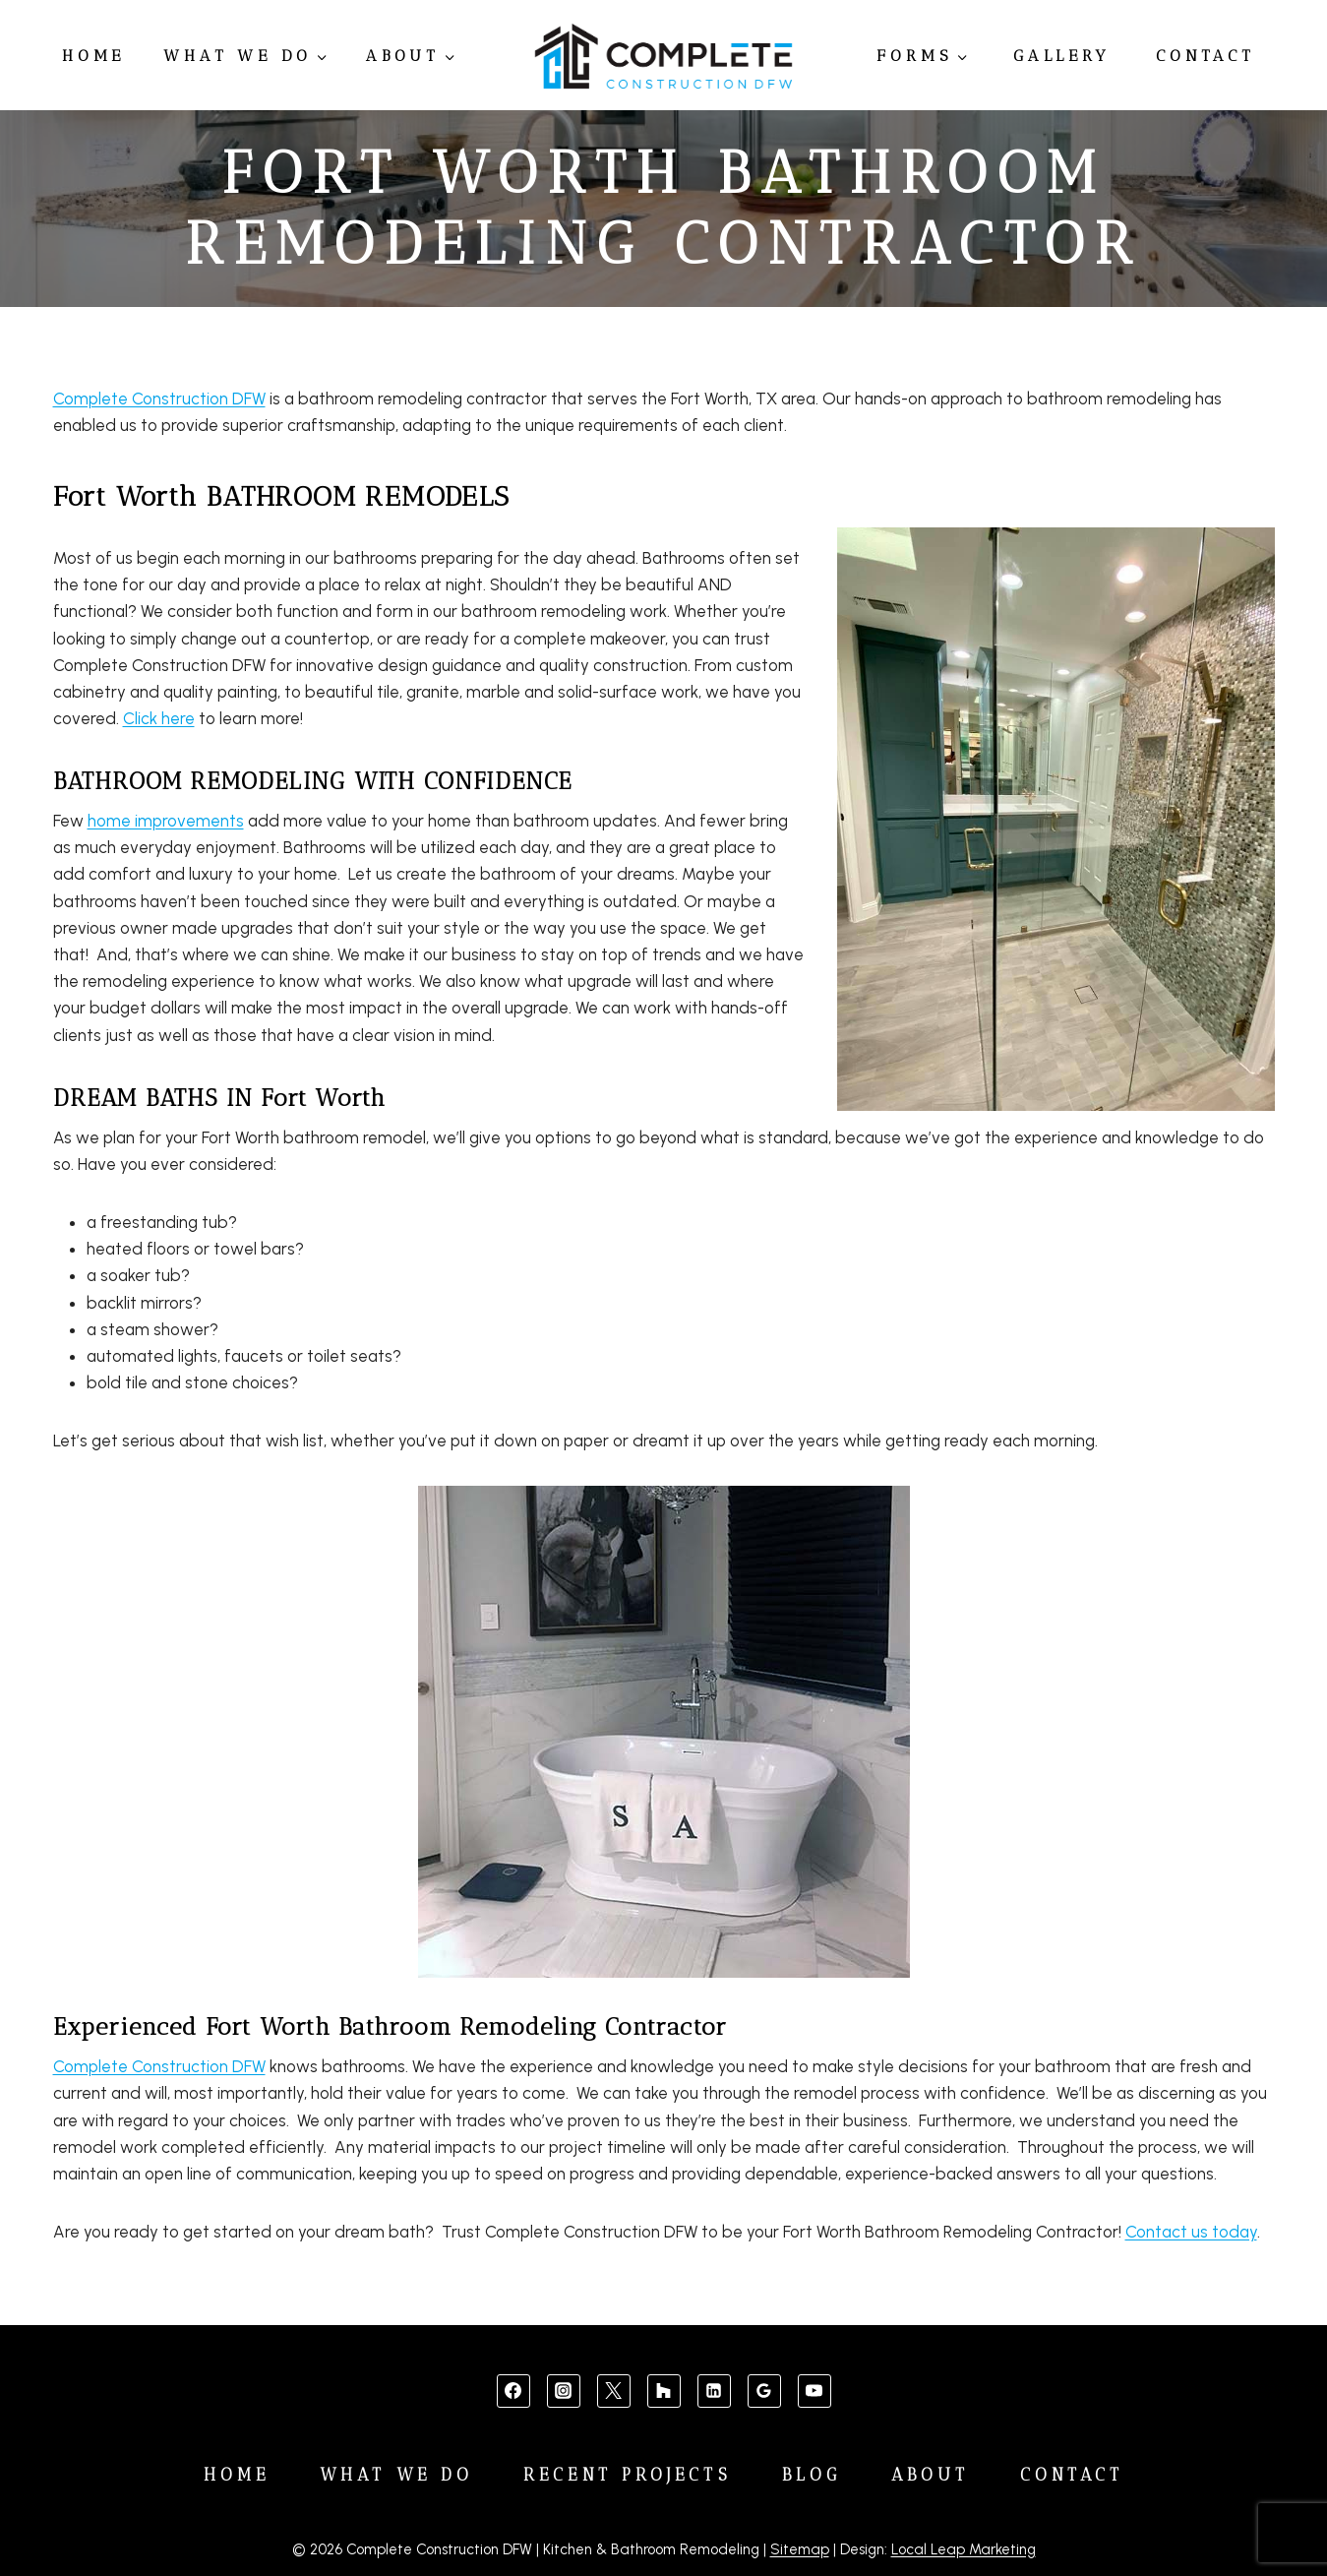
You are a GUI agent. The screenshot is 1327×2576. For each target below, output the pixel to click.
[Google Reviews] (764, 2391)
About (930, 2474)
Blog (811, 2474)
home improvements (166, 820)
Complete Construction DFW (159, 398)
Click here (159, 718)
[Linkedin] (714, 2391)
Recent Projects (627, 2474)
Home (93, 55)
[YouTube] (814, 2391)
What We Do (396, 2474)
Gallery (1062, 55)
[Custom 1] (664, 2391)
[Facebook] (513, 2391)
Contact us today (1191, 2231)
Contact (1205, 55)
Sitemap (799, 2549)
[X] (614, 2391)
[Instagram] (563, 2391)
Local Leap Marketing (963, 2549)
